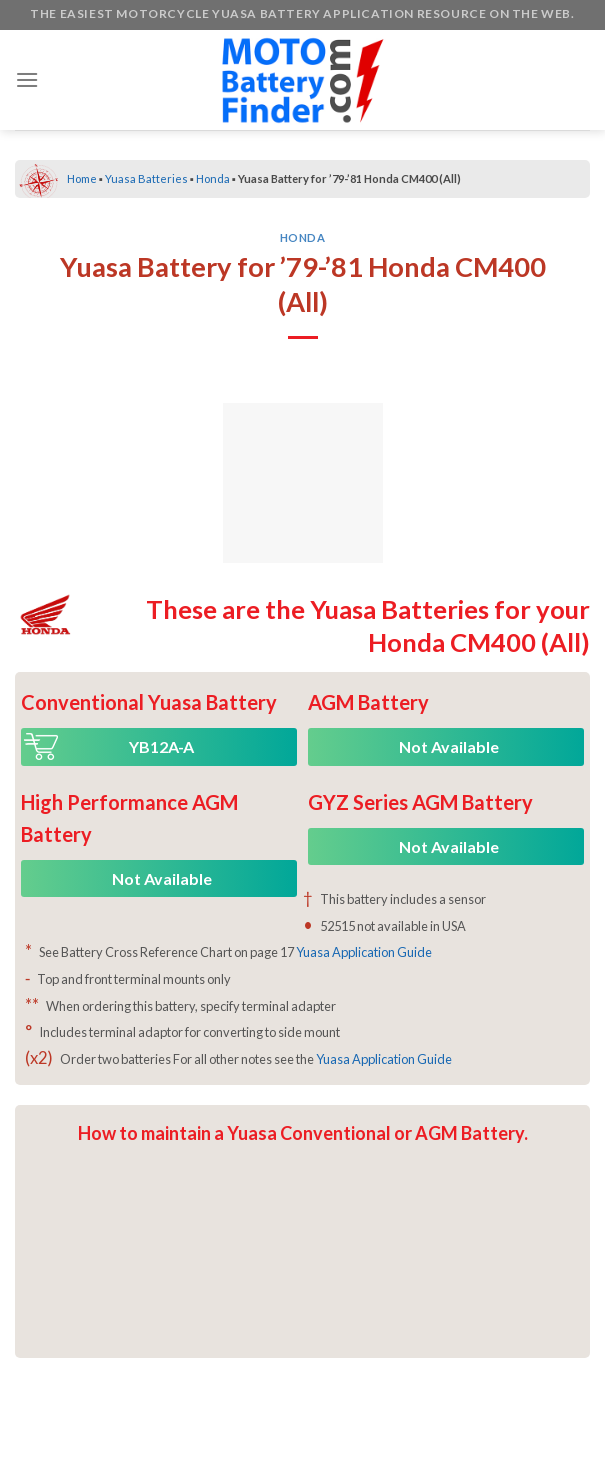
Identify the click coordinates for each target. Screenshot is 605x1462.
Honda (213, 178)
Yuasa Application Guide (364, 952)
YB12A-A (161, 746)
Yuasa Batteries (146, 178)
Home (82, 178)
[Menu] (27, 79)
